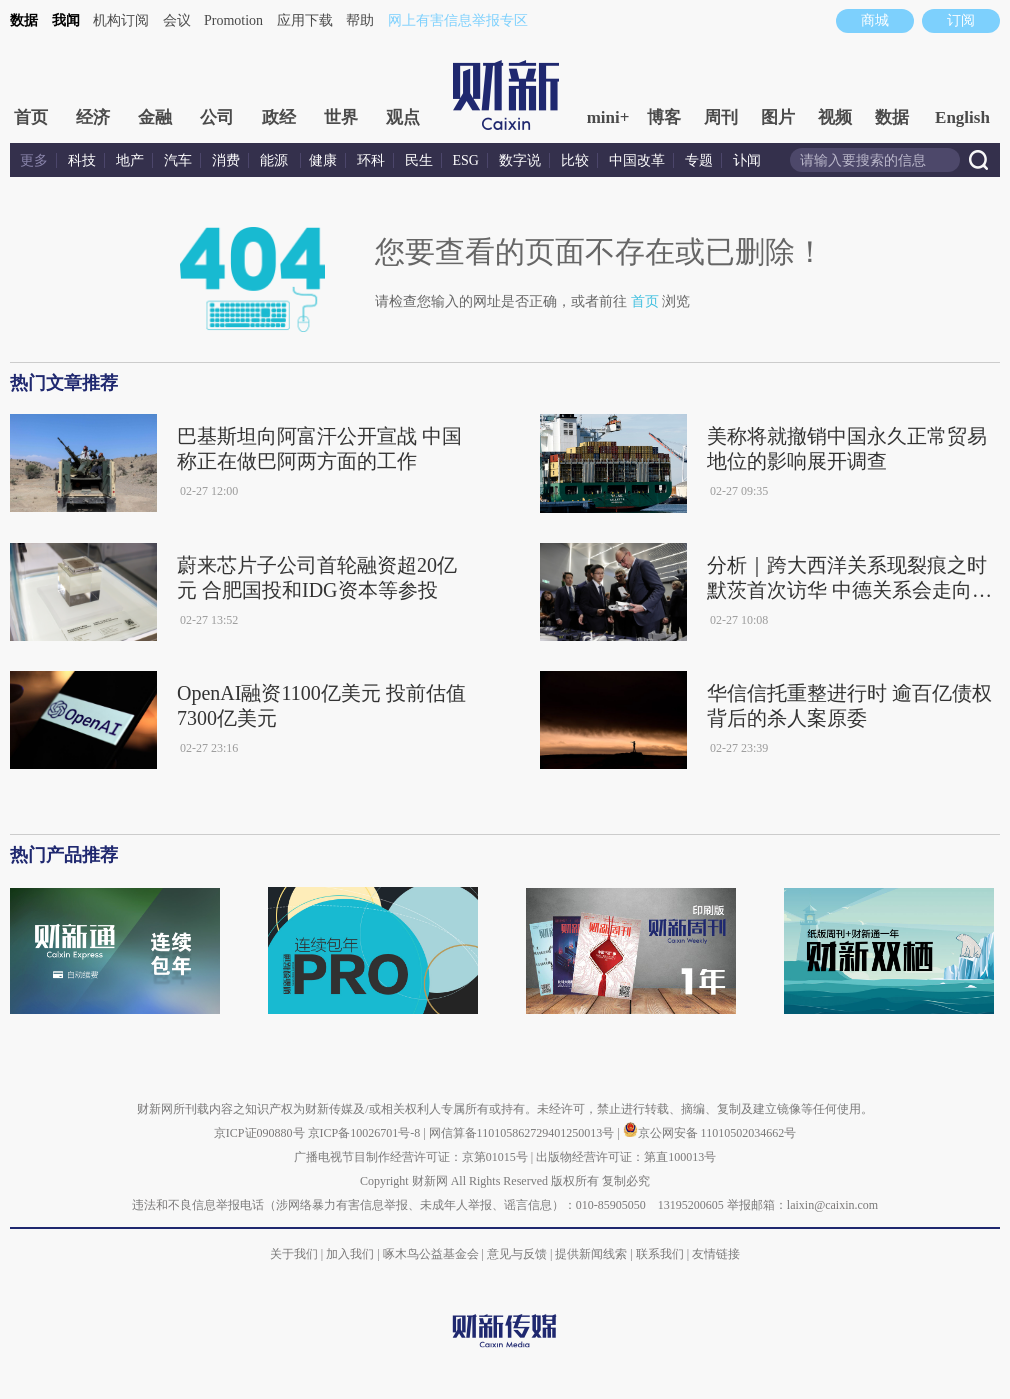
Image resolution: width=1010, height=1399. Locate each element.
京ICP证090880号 (259, 1133)
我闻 (66, 20)
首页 (31, 117)
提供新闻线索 (591, 1254)
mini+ (608, 117)
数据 (24, 20)
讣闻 (747, 160)
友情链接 (716, 1254)
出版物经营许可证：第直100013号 (626, 1157)
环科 (371, 160)
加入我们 (350, 1254)
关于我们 (294, 1254)
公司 (217, 117)
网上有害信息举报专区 (458, 20)
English (962, 117)
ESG (466, 160)
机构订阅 (121, 20)
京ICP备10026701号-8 (366, 1133)
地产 (130, 160)
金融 (155, 117)
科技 (82, 160)
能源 (276, 160)
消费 (226, 160)
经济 (93, 117)
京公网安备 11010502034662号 (710, 1133)
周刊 (721, 117)
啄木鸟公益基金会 (432, 1254)
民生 (419, 160)
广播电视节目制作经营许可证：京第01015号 (411, 1157)
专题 (699, 160)
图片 (778, 117)
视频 (835, 117)
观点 (403, 117)
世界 (341, 117)
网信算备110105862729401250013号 (523, 1133)
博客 (664, 117)
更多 (34, 160)
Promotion (233, 20)
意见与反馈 (517, 1254)
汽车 (178, 160)
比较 (575, 160)
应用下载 (305, 20)
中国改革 (637, 160)
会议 (177, 20)
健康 (323, 160)
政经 (279, 117)
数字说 (520, 160)
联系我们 (660, 1254)
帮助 (360, 20)
